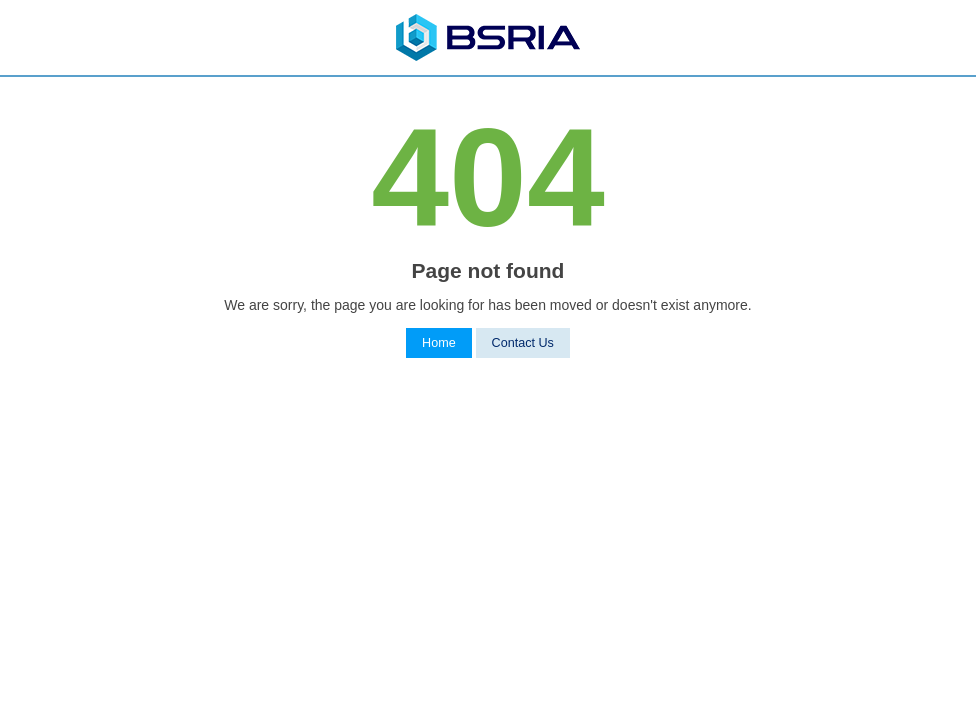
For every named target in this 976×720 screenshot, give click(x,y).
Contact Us (523, 343)
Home (439, 343)
